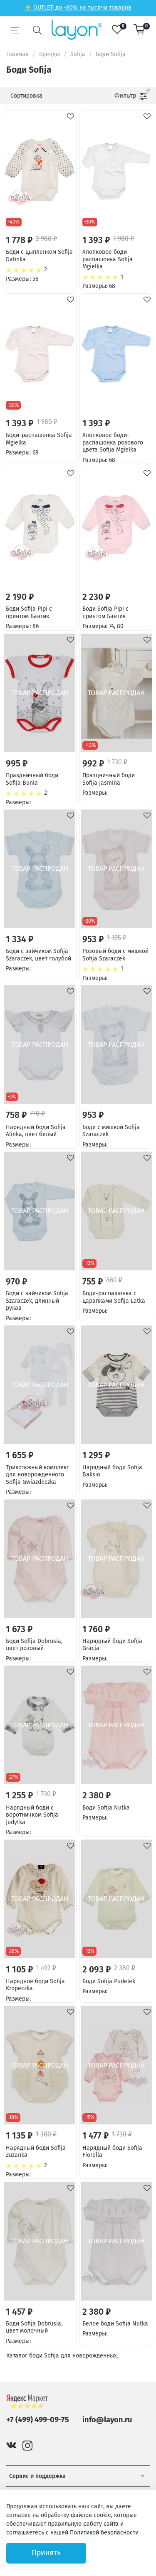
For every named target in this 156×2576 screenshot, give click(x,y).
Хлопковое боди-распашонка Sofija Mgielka (107, 259)
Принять (46, 2553)
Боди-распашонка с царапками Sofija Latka (113, 1297)
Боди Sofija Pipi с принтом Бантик (29, 612)
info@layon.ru (107, 2419)
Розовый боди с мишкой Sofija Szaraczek (115, 955)
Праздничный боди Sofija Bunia (32, 779)
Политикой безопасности (104, 2532)
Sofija (77, 54)
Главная (17, 54)
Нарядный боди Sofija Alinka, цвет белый (36, 1131)
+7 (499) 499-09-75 (37, 2419)
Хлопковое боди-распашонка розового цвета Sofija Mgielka (112, 442)
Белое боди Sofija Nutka (115, 2323)
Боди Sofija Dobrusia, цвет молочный (34, 2327)
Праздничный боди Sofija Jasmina (108, 779)
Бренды (49, 54)
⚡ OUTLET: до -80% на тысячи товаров (78, 7)
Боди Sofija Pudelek (108, 1981)
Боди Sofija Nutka (106, 1807)
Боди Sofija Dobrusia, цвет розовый (34, 1645)
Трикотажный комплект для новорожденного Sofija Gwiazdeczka (37, 1475)
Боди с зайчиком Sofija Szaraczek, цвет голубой (38, 955)
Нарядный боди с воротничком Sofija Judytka (32, 1815)
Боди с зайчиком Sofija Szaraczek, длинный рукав (37, 1300)
